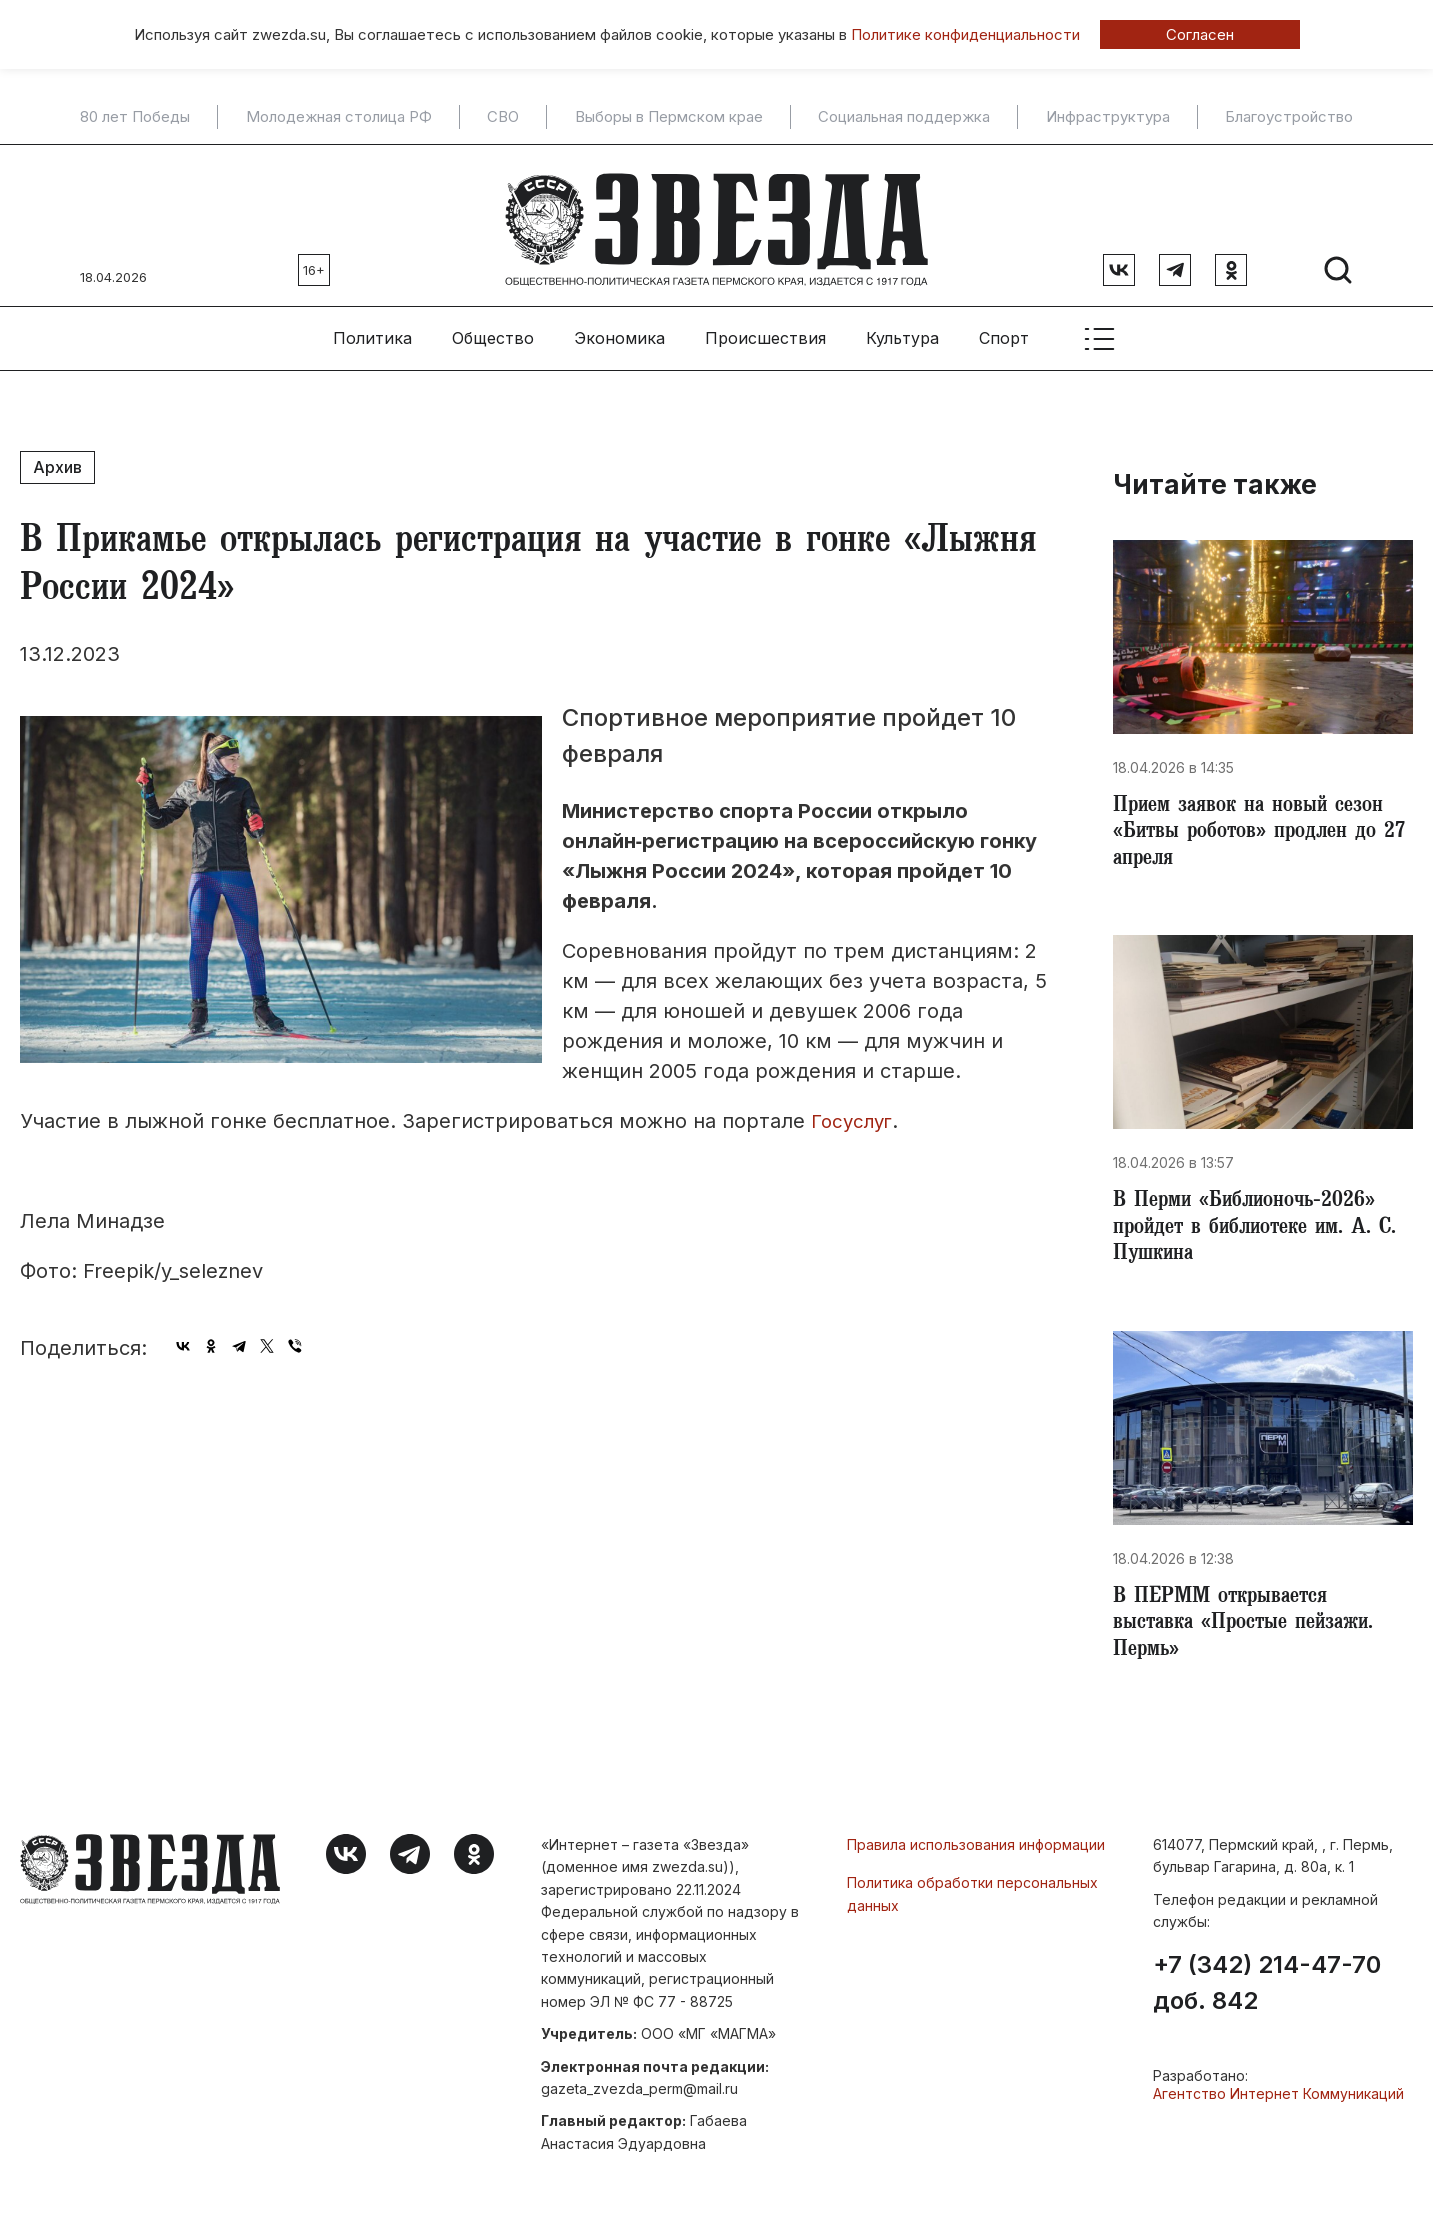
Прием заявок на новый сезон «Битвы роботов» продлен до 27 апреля (1254, 828)
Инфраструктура (1108, 117)
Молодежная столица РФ (339, 117)
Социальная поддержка (904, 117)
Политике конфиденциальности (965, 34)
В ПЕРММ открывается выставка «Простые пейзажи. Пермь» (1250, 1628)
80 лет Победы (135, 117)
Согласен (1200, 34)
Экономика (619, 331)
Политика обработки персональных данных (972, 1899)
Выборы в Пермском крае (669, 117)
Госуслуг (855, 1114)
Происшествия (765, 331)
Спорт (1004, 331)
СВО (503, 117)
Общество (493, 331)
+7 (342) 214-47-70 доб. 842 (1267, 1989)
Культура (902, 331)
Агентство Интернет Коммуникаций (1278, 2099)
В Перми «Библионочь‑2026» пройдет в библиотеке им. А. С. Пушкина (1263, 1228)
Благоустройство (1289, 117)
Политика (372, 331)
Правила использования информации (976, 1850)
